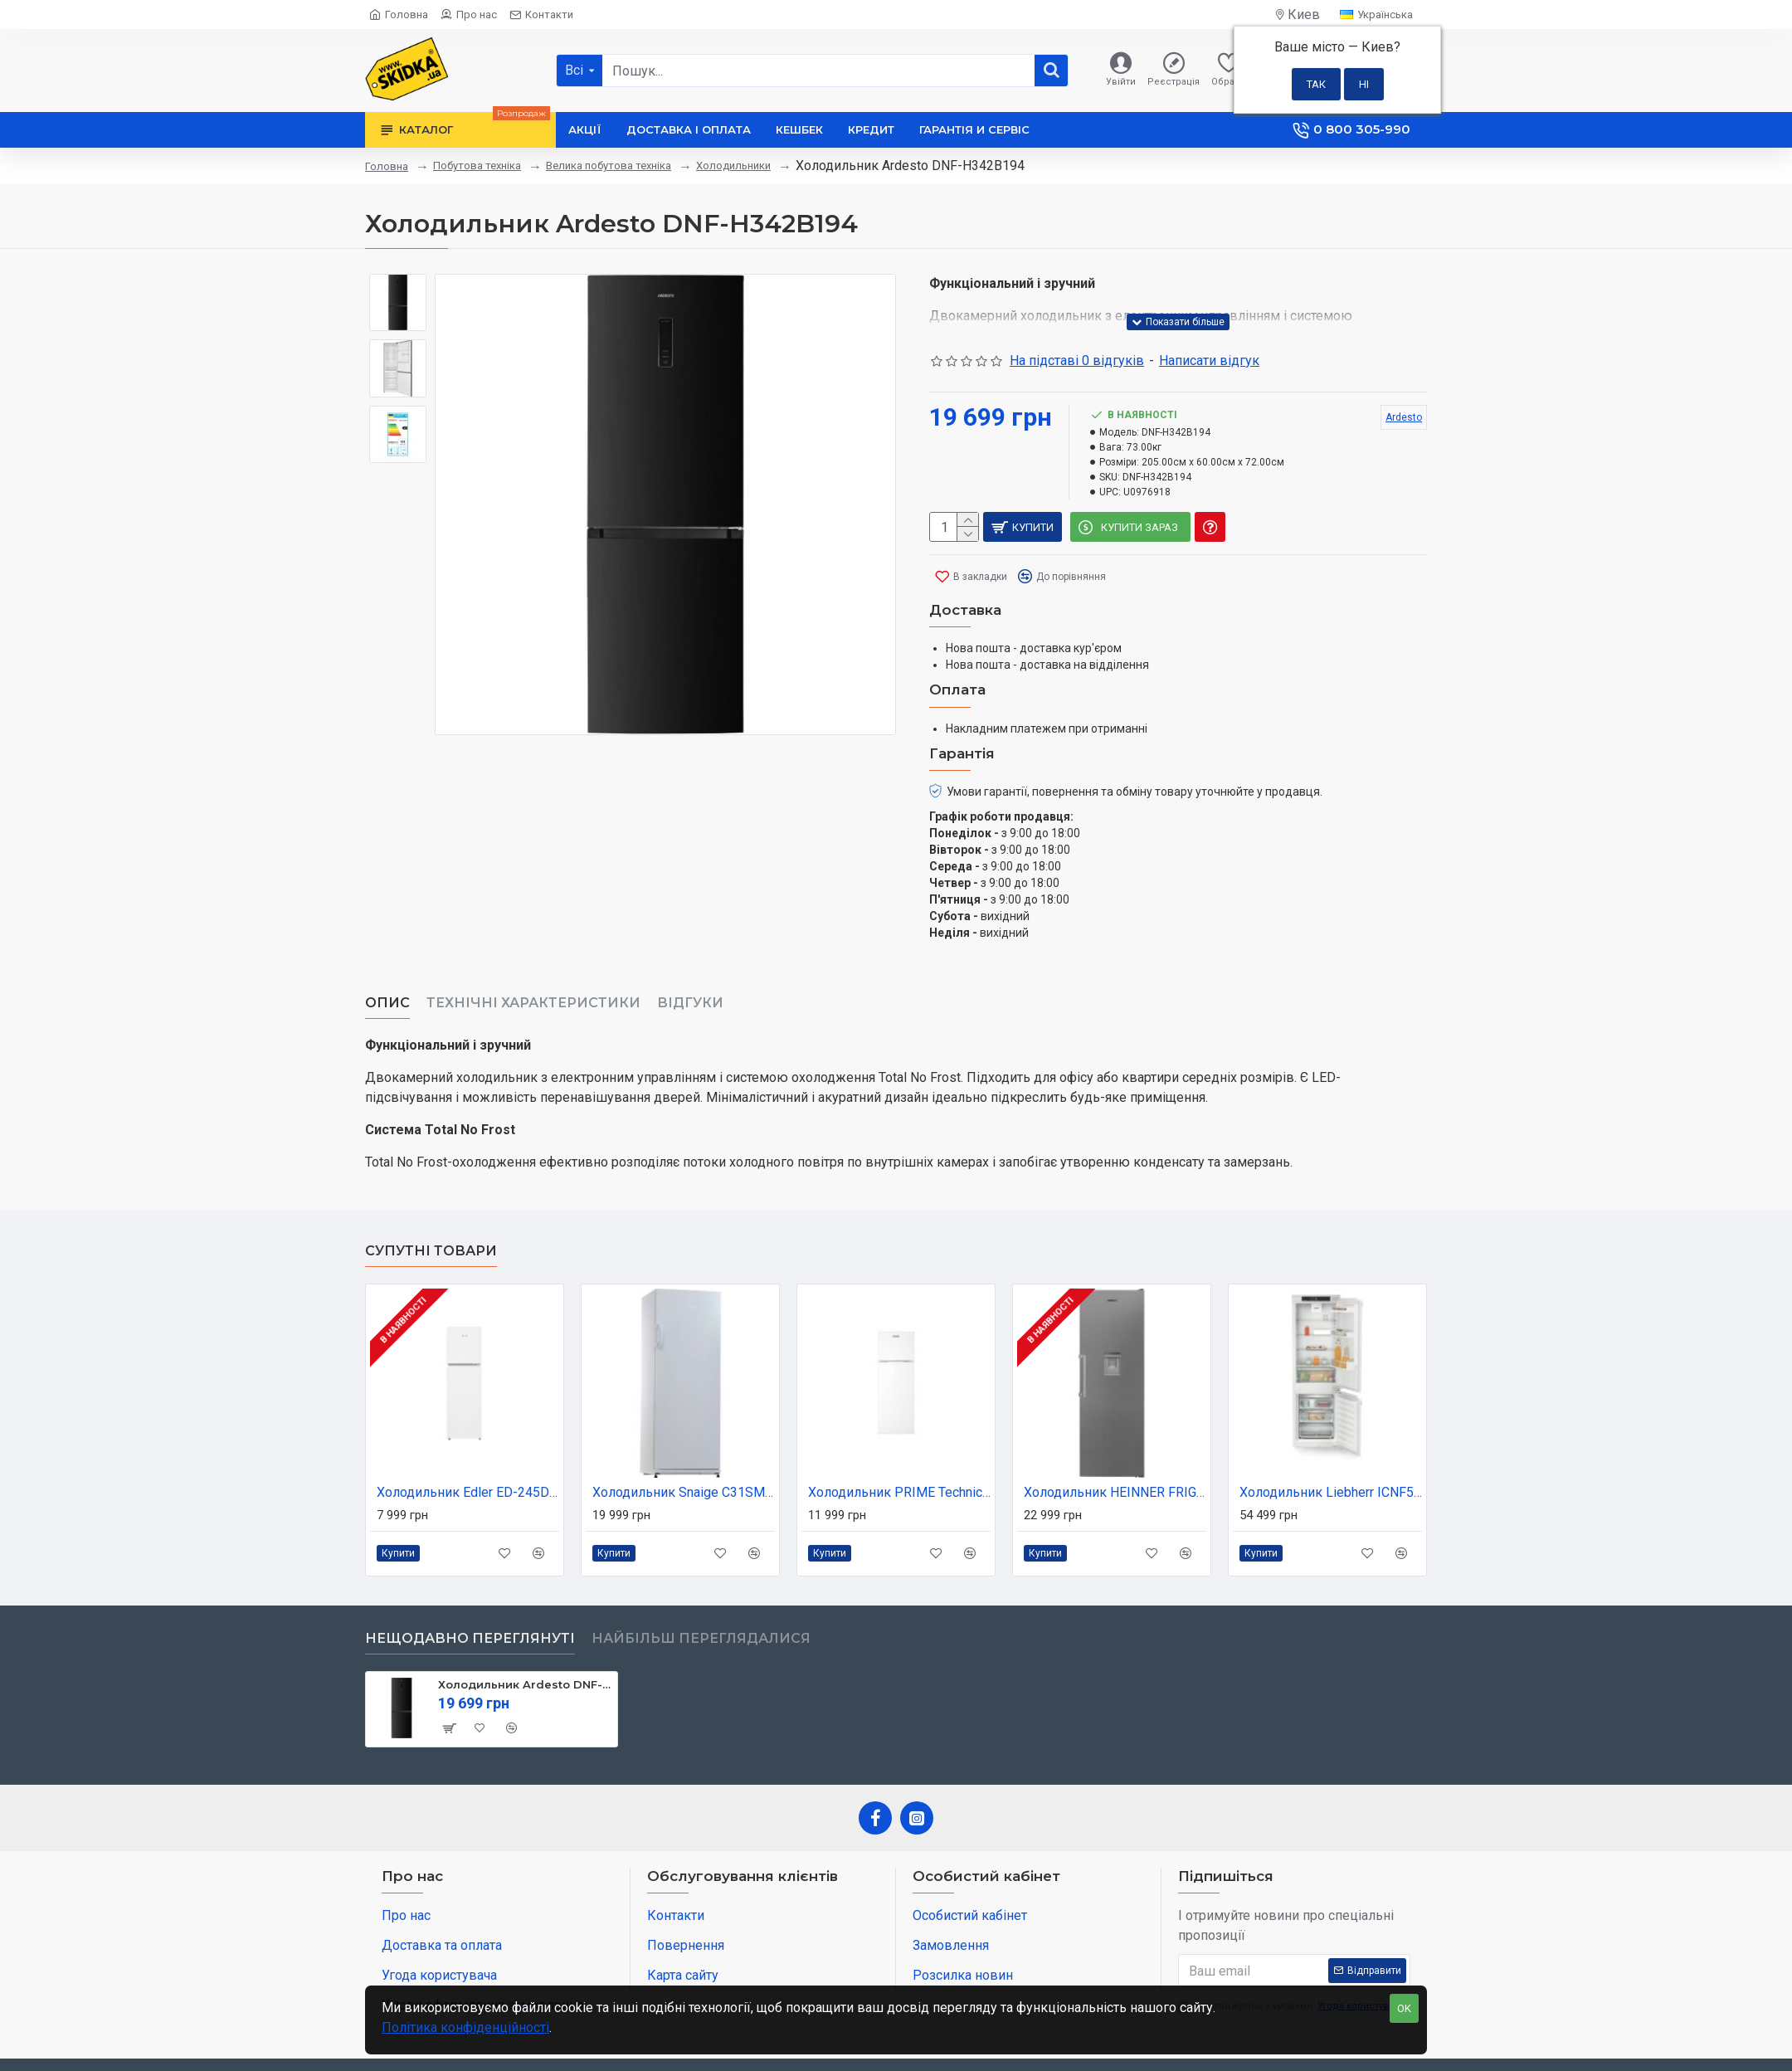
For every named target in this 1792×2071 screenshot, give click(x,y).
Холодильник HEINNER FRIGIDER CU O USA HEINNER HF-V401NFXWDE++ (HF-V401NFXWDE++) (1115, 1451)
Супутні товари (431, 1210)
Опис (387, 983)
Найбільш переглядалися (701, 1598)
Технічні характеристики (533, 983)
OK (1404, 2008)
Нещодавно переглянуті (470, 1598)
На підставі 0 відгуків (1077, 360)
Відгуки (690, 983)
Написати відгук (1209, 360)
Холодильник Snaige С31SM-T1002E (683, 1451)
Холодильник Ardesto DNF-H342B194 (524, 1643)
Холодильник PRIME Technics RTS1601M (899, 1451)
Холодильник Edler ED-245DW (468, 1451)
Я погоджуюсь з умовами (1292, 1966)
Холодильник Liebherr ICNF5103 (1330, 1451)
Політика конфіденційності (465, 2027)
